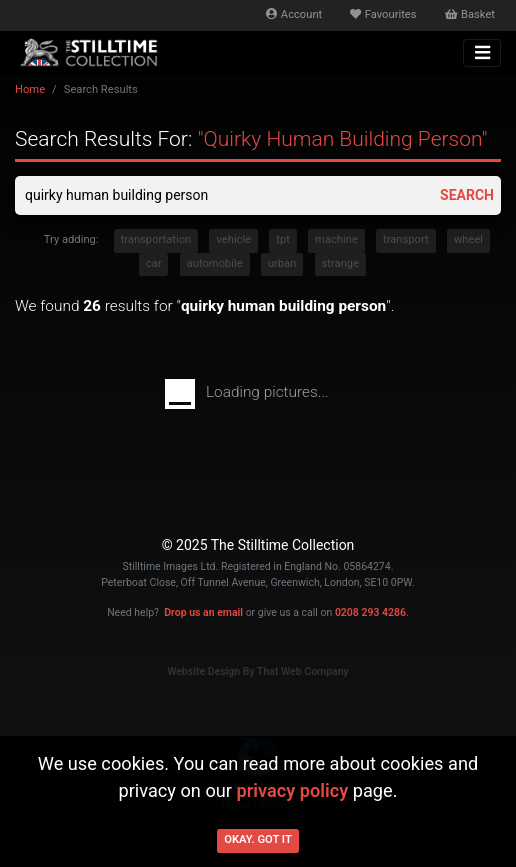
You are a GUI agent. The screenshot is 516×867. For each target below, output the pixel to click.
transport (406, 239)
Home (30, 89)
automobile (215, 263)
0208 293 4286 (370, 612)
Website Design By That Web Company (258, 671)
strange (341, 263)
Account (294, 14)
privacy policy (292, 790)
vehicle (233, 239)
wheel (468, 239)
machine (336, 239)
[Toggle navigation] (482, 53)
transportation (156, 239)
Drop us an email (203, 612)
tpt (283, 239)
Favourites (383, 14)
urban (282, 263)
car (154, 263)
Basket (470, 14)
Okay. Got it (258, 839)
